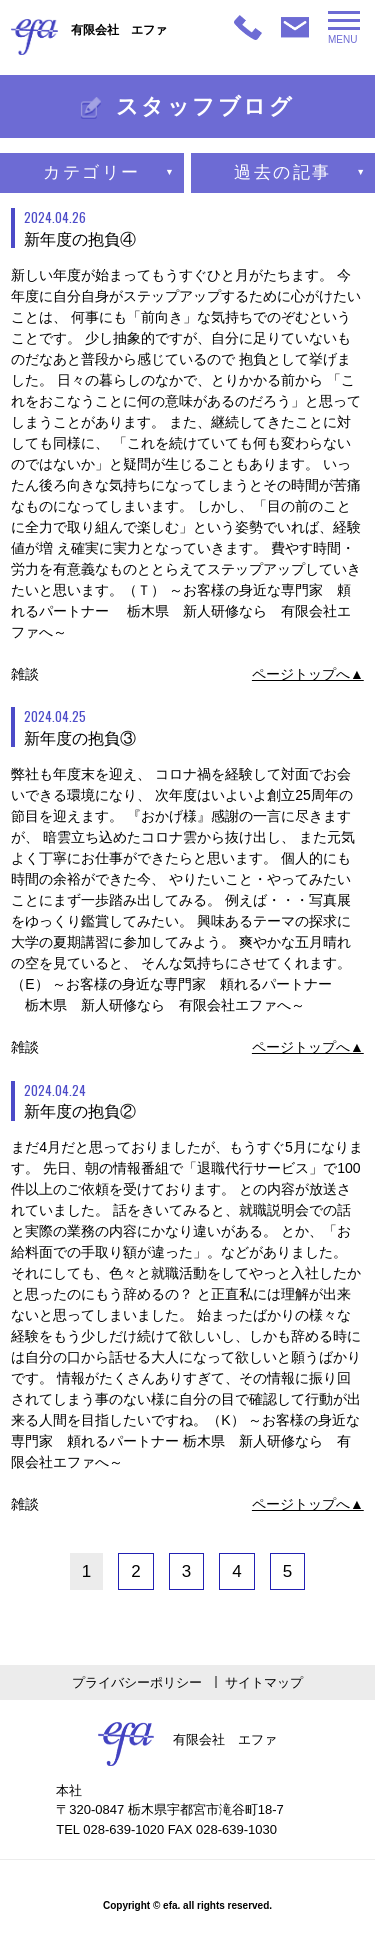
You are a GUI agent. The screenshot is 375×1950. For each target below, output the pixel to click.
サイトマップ (264, 1682)
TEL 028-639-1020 (110, 1829)
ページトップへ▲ (308, 674)
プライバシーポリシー (137, 1682)
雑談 (25, 674)
